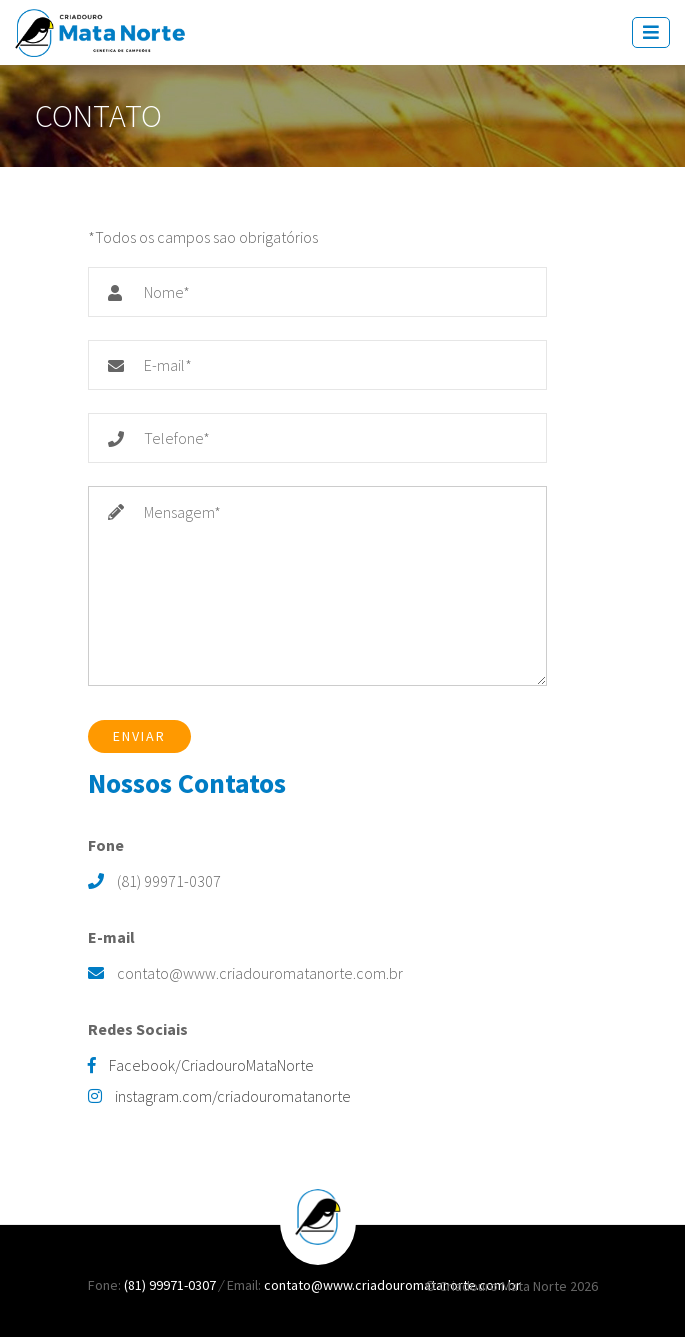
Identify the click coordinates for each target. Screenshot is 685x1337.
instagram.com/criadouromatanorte (219, 1096)
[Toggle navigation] (651, 32)
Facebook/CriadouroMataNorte (201, 1065)
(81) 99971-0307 (171, 1285)
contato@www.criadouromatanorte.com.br (392, 1285)
